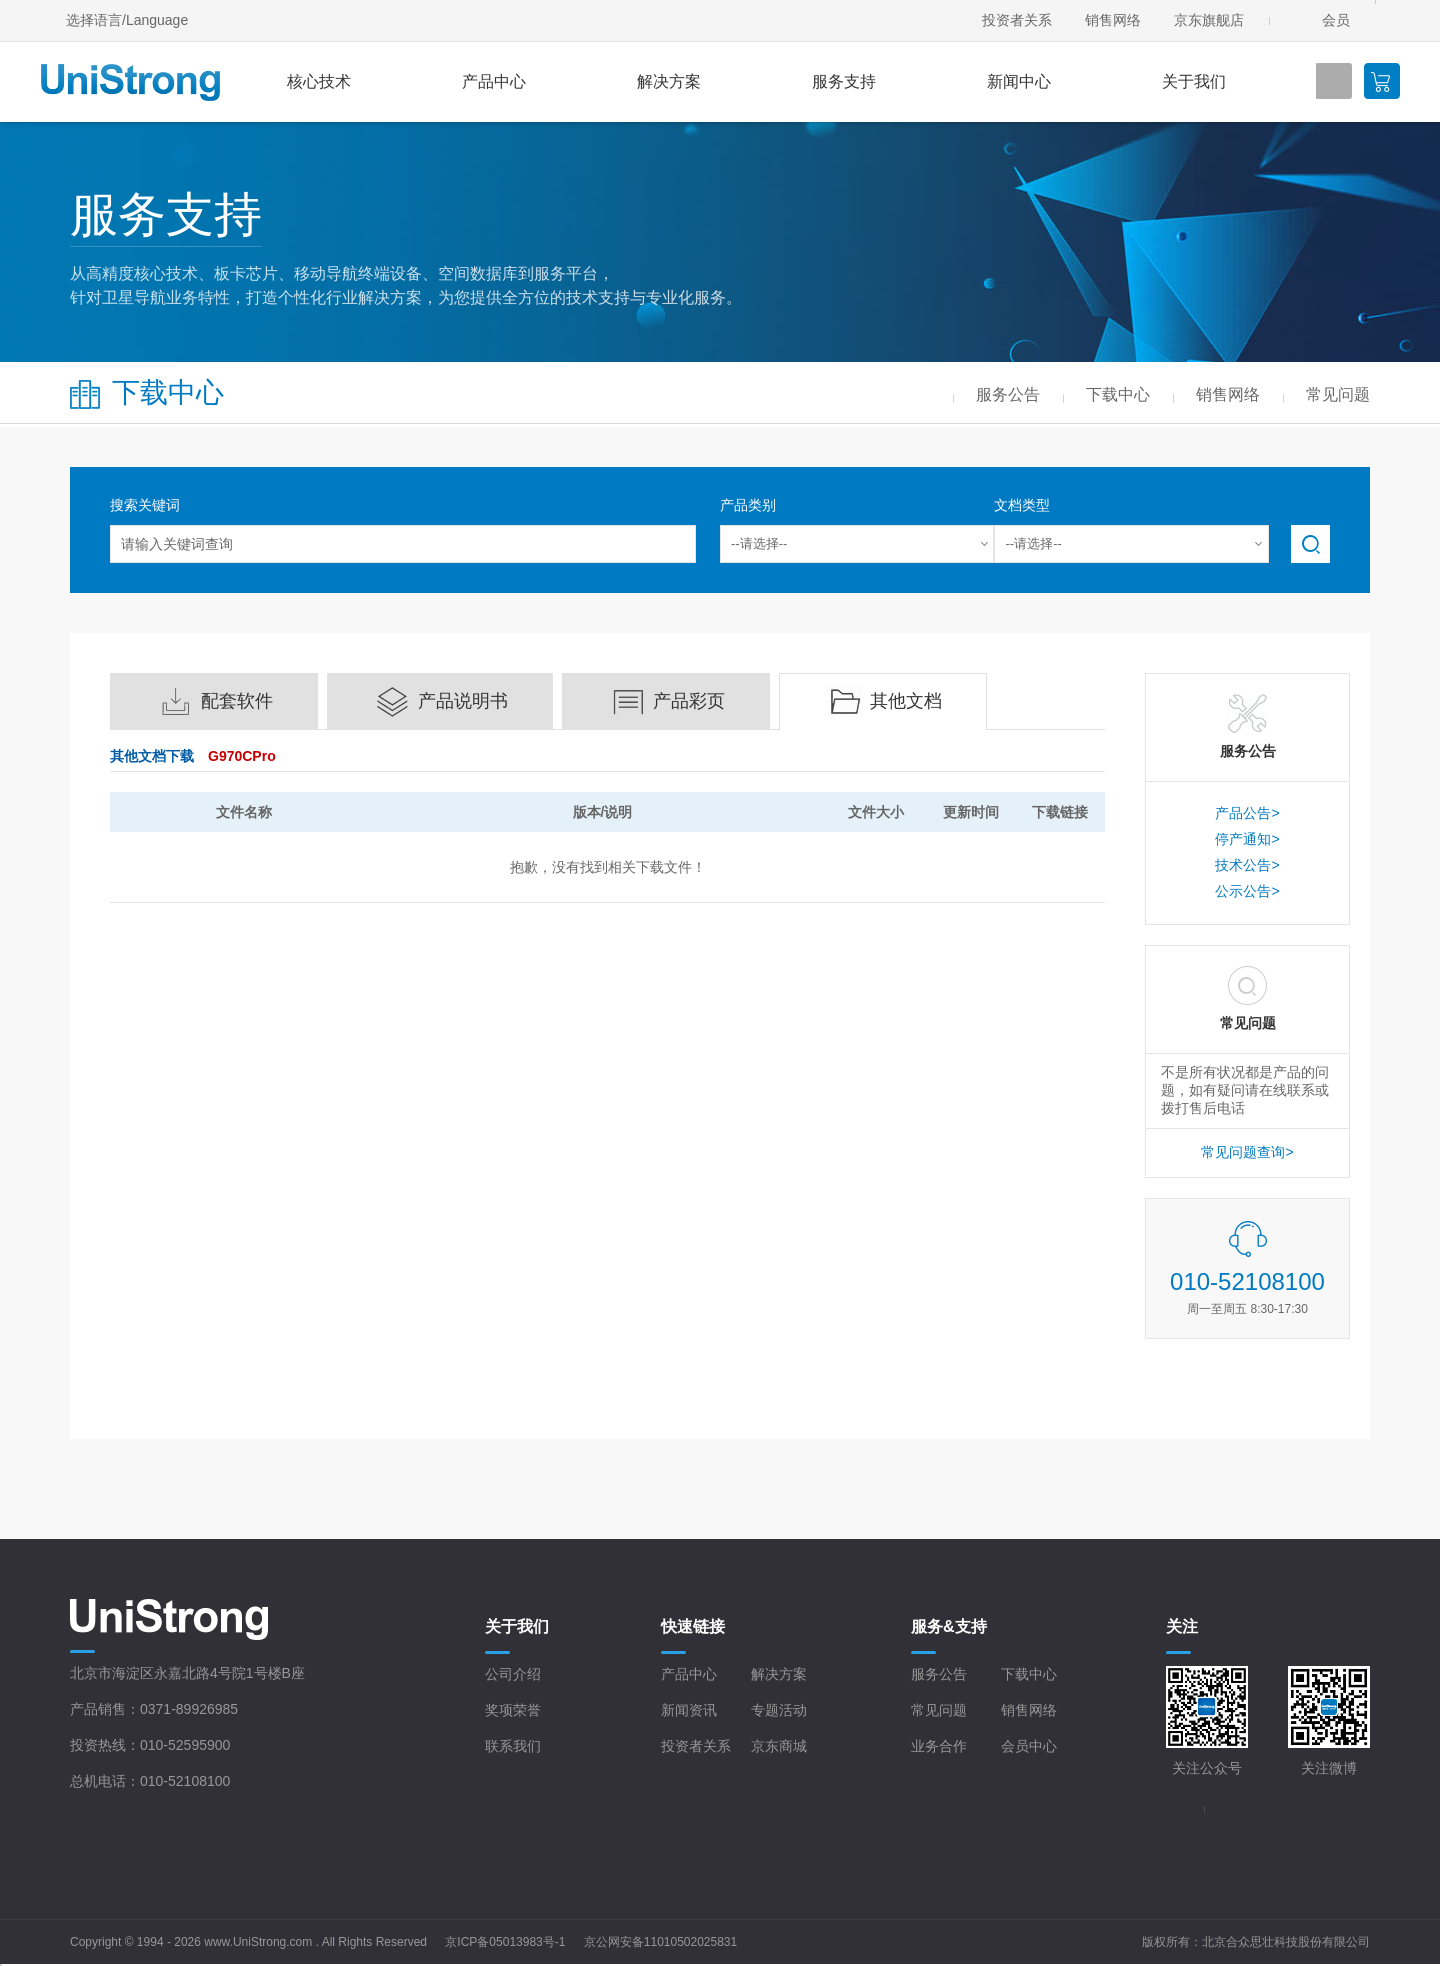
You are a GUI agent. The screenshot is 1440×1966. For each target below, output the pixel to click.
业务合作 (939, 1746)
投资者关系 (1017, 20)
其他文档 (906, 701)
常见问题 (939, 1710)
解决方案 (669, 81)
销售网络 (1113, 20)
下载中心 (1029, 1674)
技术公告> (1247, 865)
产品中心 (494, 81)
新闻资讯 (689, 1710)
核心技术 (319, 81)
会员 (1336, 20)
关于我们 (1194, 81)
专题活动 (779, 1710)
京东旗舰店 (1209, 20)
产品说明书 (463, 701)
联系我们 (513, 1746)
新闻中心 (1019, 81)
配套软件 (237, 701)
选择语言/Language (127, 20)
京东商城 (779, 1746)
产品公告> (1247, 813)
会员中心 (1029, 1746)
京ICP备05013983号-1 (505, 1942)
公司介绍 (513, 1674)
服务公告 (939, 1674)
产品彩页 (689, 701)
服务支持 (844, 81)
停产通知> (1247, 839)
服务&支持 (949, 1626)
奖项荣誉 (513, 1710)
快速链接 (693, 1626)
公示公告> (1247, 891)
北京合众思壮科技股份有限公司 (1286, 1942)
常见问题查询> (1247, 1152)
